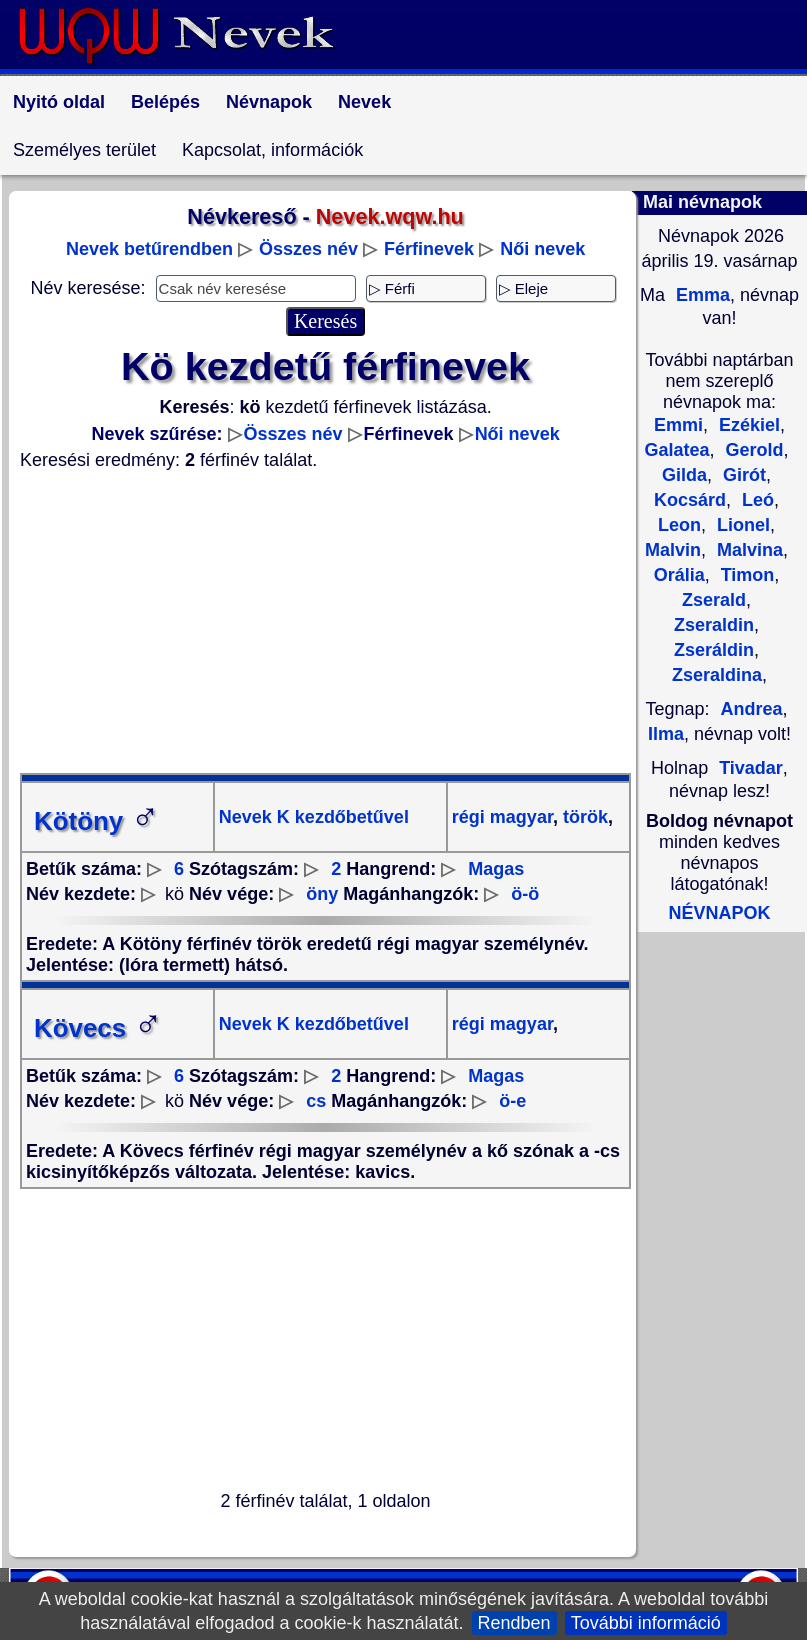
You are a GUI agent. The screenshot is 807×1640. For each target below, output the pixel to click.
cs (316, 1101)
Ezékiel (747, 425)
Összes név (308, 249)
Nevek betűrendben (149, 249)
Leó (755, 500)
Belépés (165, 102)
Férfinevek (429, 249)
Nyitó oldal (59, 102)
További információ (646, 1623)
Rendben (514, 1623)
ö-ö (525, 894)
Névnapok (269, 102)
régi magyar (502, 817)
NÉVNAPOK (719, 913)
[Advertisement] (325, 622)
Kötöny (97, 821)
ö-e (512, 1101)
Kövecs (98, 1028)
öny (322, 894)
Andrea (752, 709)
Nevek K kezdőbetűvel (314, 817)
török (583, 817)
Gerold (752, 450)
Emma (700, 295)
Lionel (741, 525)
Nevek (364, 102)
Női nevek (542, 249)
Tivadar (751, 768)
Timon (745, 575)
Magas (496, 869)
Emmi (678, 425)
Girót (742, 475)
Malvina (747, 550)
